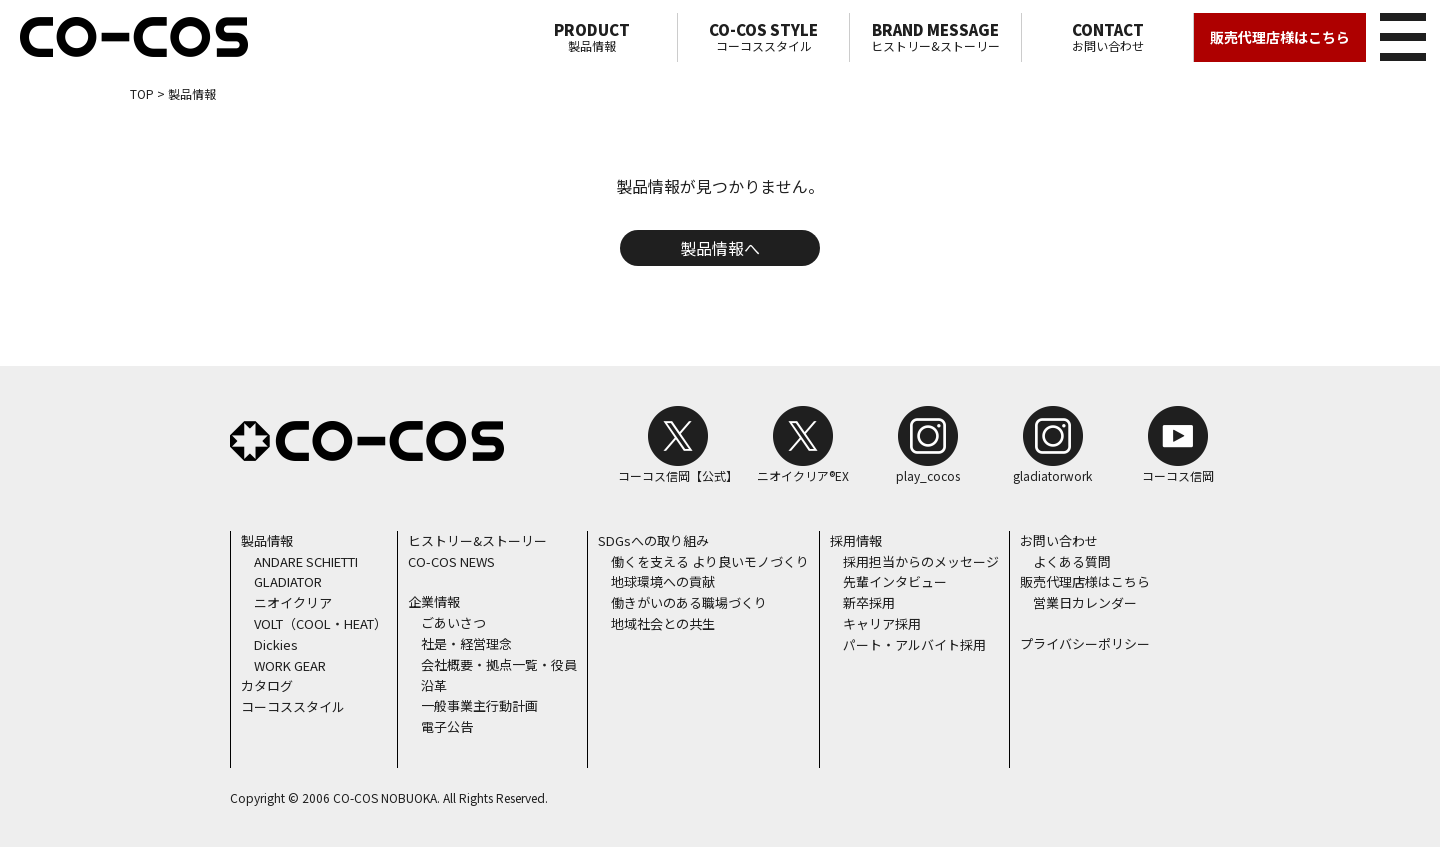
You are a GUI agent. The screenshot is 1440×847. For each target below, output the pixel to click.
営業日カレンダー (1085, 602)
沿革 (434, 685)
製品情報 (591, 37)
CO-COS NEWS (451, 561)
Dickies (276, 644)
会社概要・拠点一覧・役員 (499, 664)
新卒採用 (869, 602)
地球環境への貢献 (663, 581)
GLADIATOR (288, 581)
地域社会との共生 (663, 623)
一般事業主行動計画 (479, 705)
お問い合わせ (1107, 37)
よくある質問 (1072, 561)
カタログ (267, 685)
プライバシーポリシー (1085, 643)
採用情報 (856, 540)
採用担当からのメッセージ (921, 561)
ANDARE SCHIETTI (306, 561)
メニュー (1399, 34)
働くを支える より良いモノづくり (710, 561)
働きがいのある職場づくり (689, 602)
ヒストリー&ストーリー (935, 37)
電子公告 (447, 726)
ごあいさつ (453, 622)
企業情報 (434, 601)
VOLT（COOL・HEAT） (320, 623)
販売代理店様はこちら (1280, 37)
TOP (142, 93)
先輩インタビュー (895, 581)
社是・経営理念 (466, 643)
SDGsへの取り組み (653, 540)
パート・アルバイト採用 (914, 644)
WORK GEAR (290, 665)
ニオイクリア (293, 602)
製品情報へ (720, 248)
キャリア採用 (882, 623)
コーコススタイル (763, 37)
